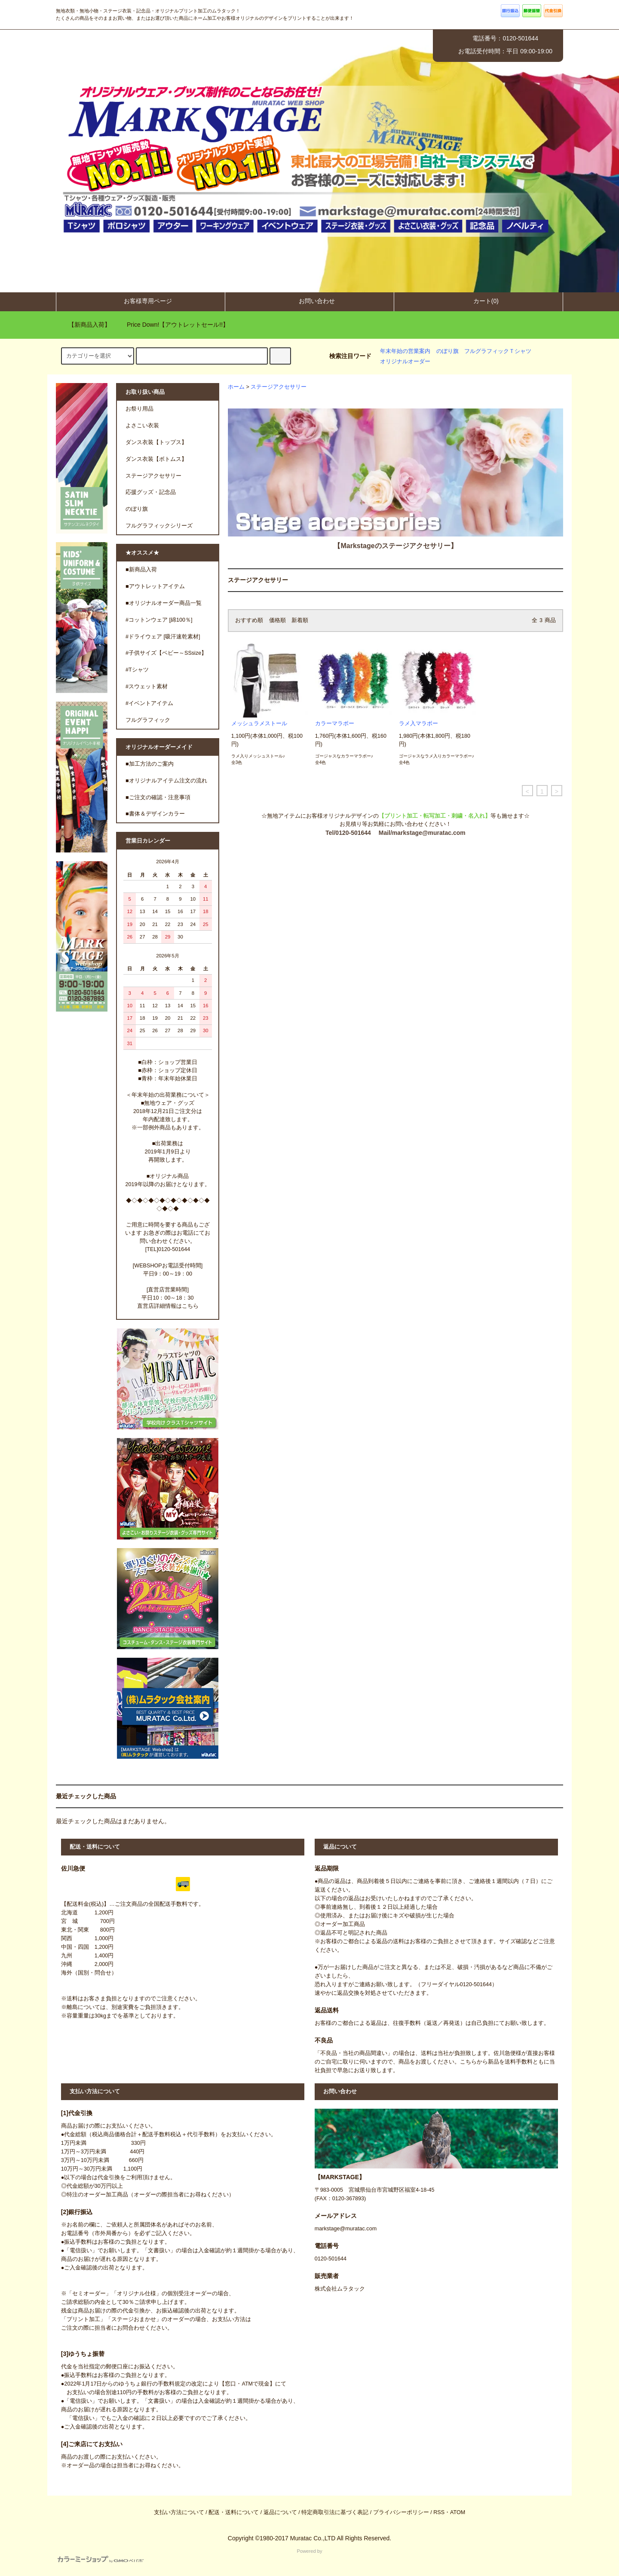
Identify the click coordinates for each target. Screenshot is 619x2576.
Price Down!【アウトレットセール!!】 (172, 324)
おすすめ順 (249, 620)
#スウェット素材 (147, 687)
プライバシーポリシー (401, 2512)
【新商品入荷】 (84, 324)
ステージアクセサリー (278, 387)
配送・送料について (233, 2512)
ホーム (236, 387)
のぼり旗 (447, 351)
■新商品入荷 (141, 570)
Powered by (190, 2555)
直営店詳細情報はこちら (168, 1306)
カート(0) (479, 301)
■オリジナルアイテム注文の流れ (166, 781)
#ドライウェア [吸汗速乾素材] (163, 637)
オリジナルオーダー (405, 362)
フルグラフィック (148, 720)
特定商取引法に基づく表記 (334, 2512)
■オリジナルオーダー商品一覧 (164, 603)
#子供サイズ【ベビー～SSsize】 (166, 653)
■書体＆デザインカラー (155, 814)
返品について (280, 2512)
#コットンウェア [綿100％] (159, 620)
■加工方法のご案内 (150, 764)
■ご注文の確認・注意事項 (158, 797)
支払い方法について (179, 2512)
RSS (438, 2512)
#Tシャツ (137, 670)
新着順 (299, 620)
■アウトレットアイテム (155, 586)
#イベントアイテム (149, 703)
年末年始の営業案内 (405, 351)
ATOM (457, 2512)
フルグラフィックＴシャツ (497, 351)
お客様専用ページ (140, 301)
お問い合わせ (309, 301)
